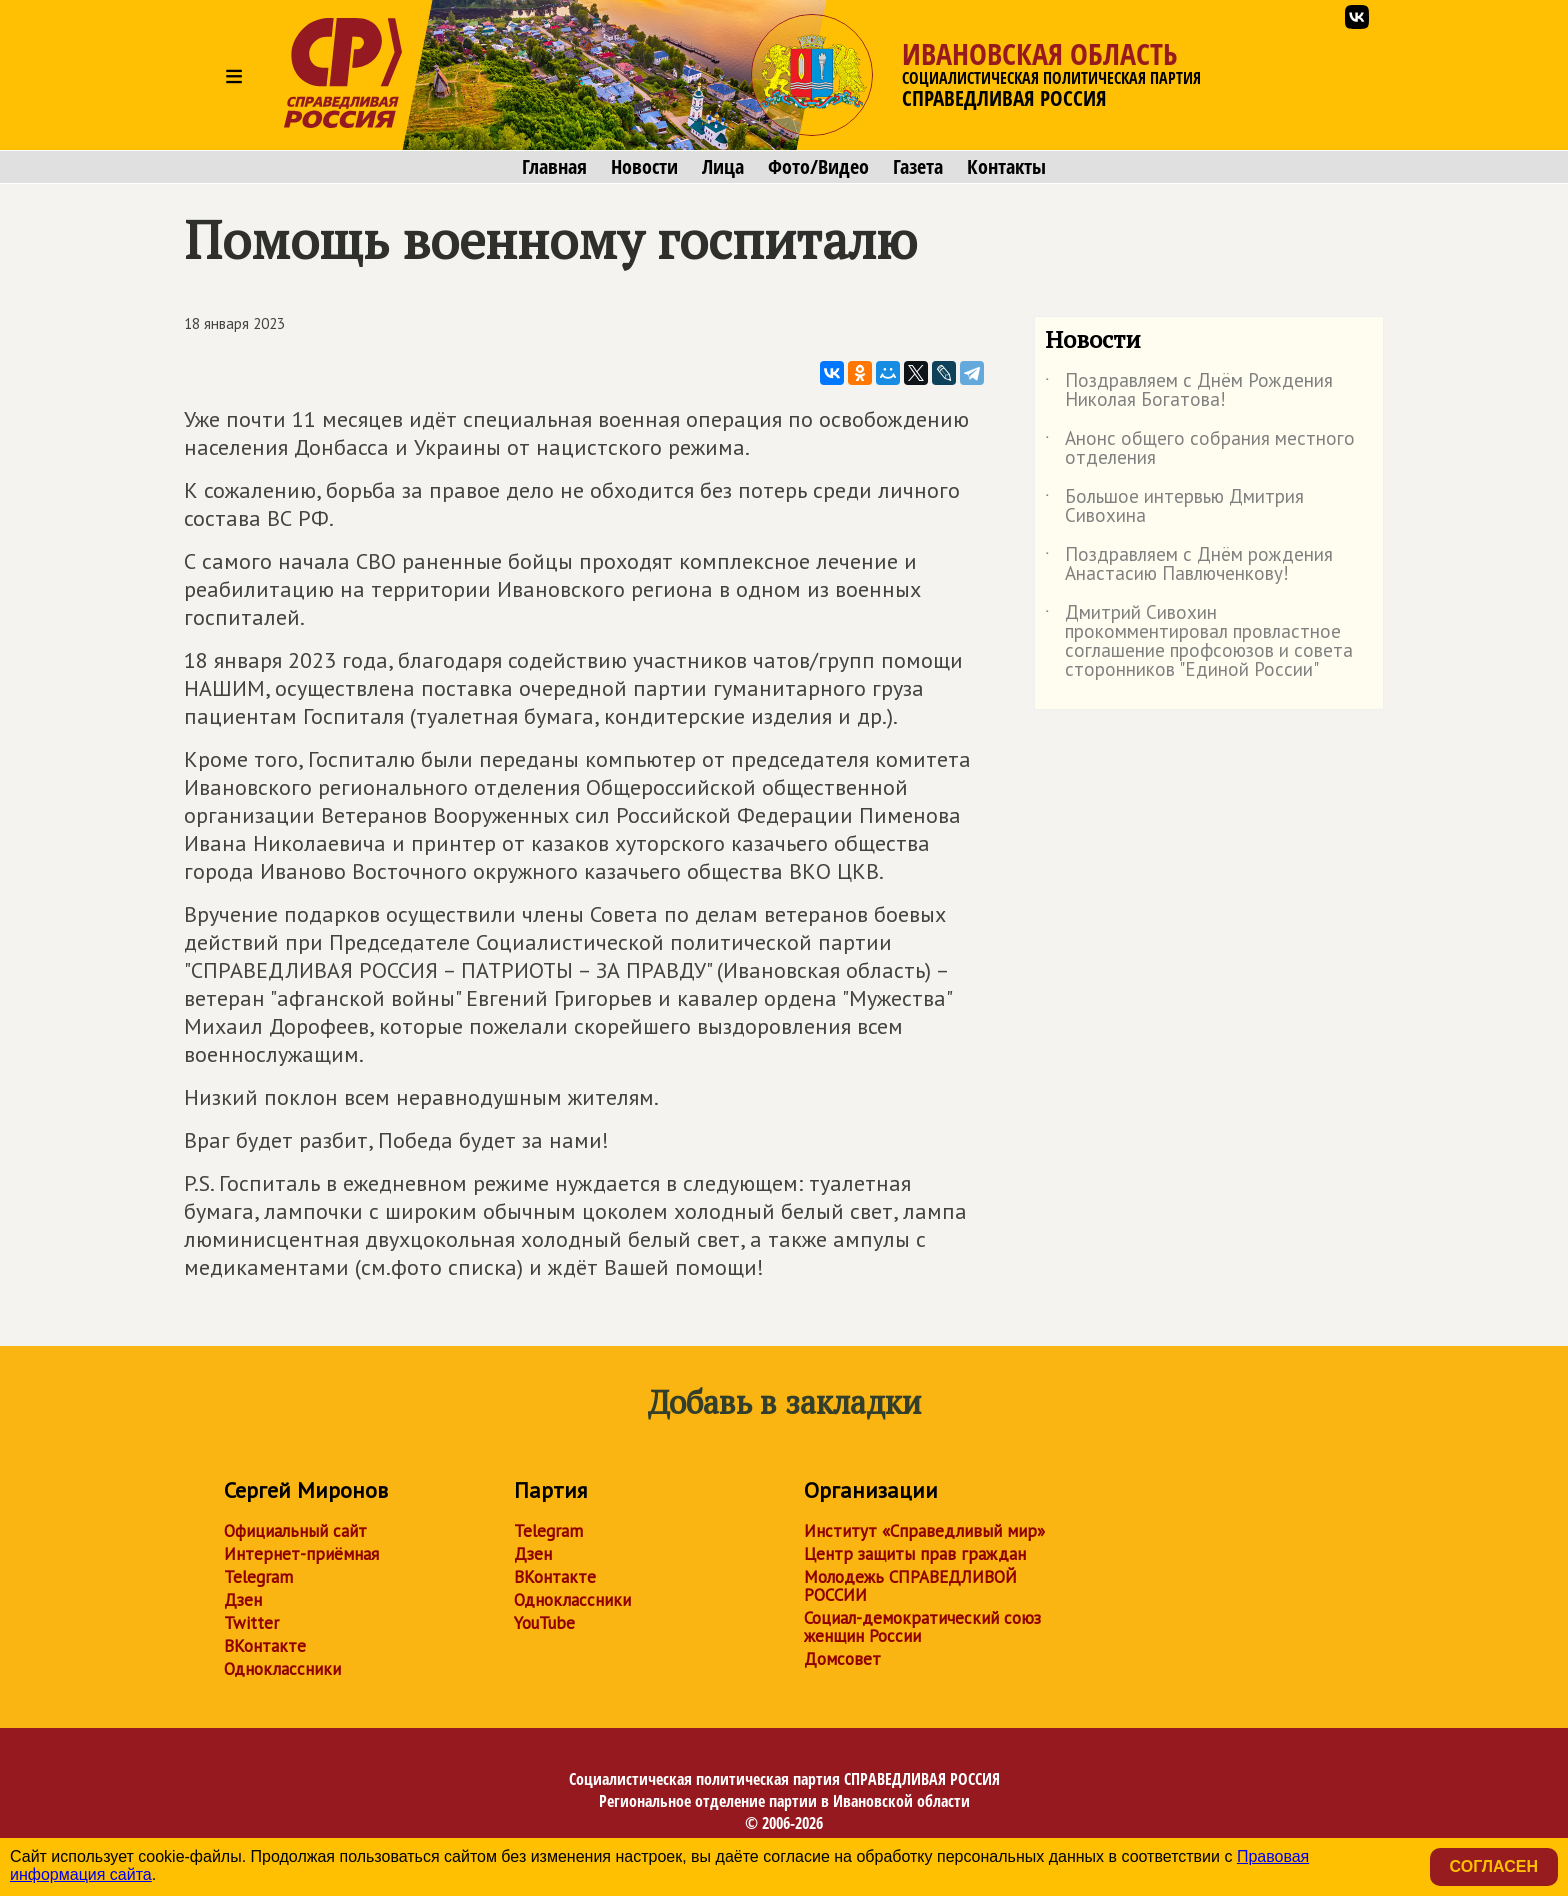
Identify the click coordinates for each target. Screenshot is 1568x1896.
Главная (554, 167)
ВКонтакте (265, 1646)
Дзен (243, 1600)
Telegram (258, 1577)
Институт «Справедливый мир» (924, 1531)
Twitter (251, 1623)
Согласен (1494, 1866)
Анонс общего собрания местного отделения (1200, 449)
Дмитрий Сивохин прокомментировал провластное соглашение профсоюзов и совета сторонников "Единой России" (1199, 642)
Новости (644, 167)
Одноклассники (282, 1669)
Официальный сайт (295, 1531)
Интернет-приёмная (301, 1554)
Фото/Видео (818, 167)
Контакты (1006, 167)
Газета (918, 167)
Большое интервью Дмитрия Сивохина (1174, 507)
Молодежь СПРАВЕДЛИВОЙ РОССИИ (910, 1586)
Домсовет (842, 1659)
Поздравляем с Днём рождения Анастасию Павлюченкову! (1189, 565)
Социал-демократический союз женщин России (922, 1627)
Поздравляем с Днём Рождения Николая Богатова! (1189, 391)
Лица (723, 167)
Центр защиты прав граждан (915, 1554)
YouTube (544, 1623)
